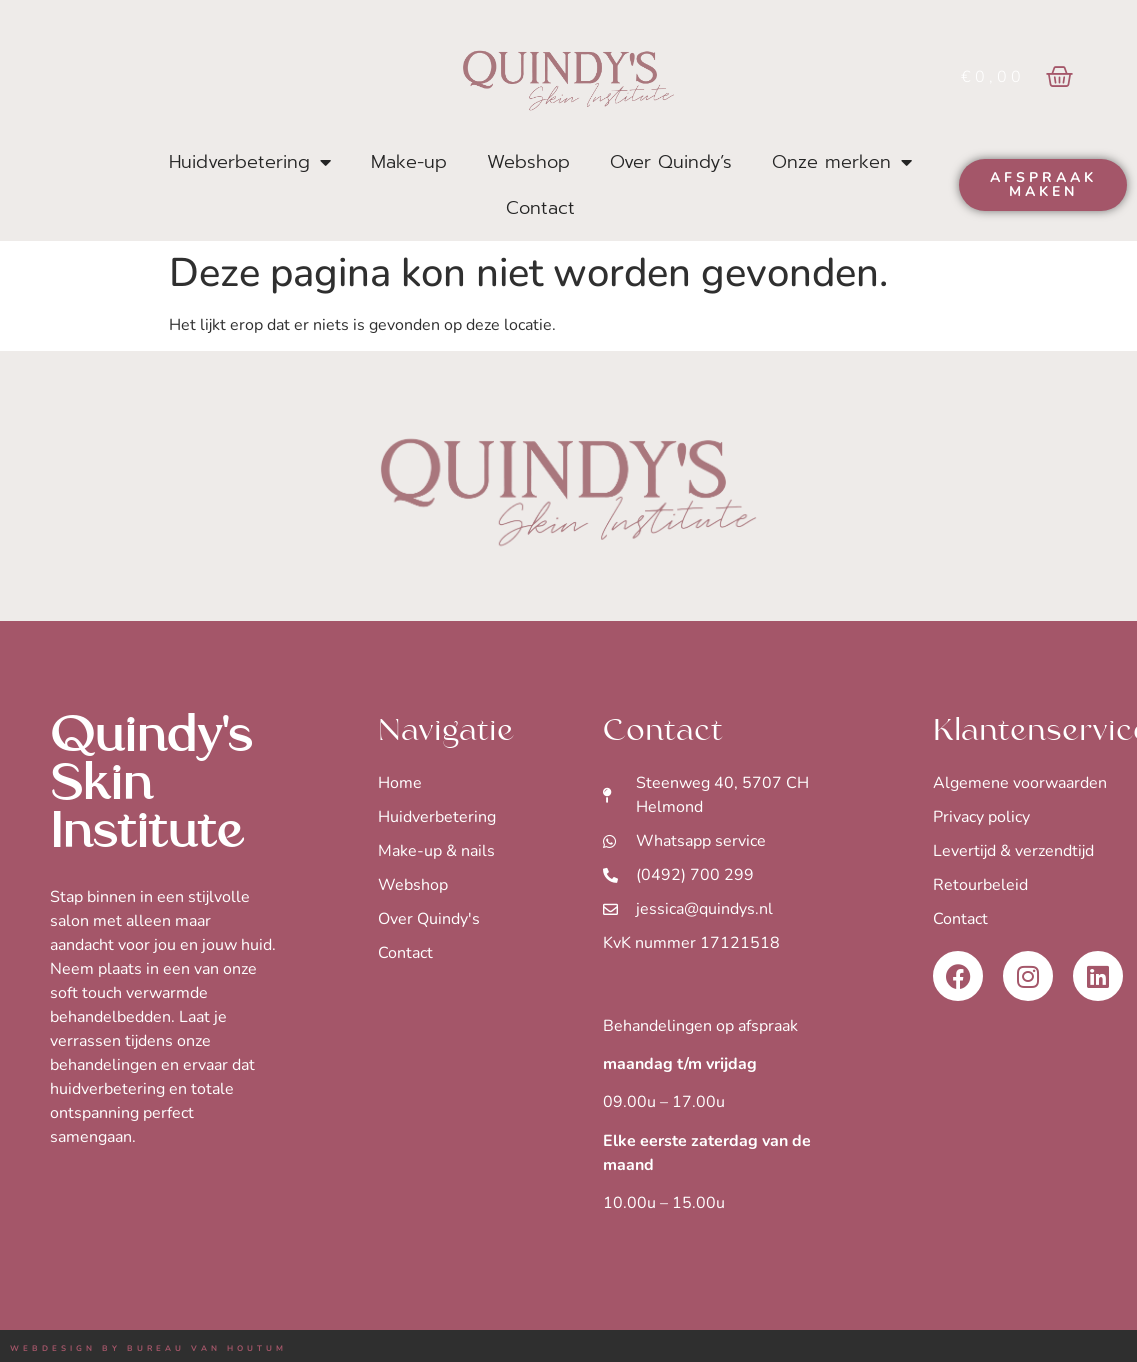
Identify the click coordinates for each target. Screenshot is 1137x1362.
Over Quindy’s (671, 162)
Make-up (409, 162)
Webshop (528, 162)
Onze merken (842, 162)
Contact (540, 208)
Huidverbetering (250, 162)
